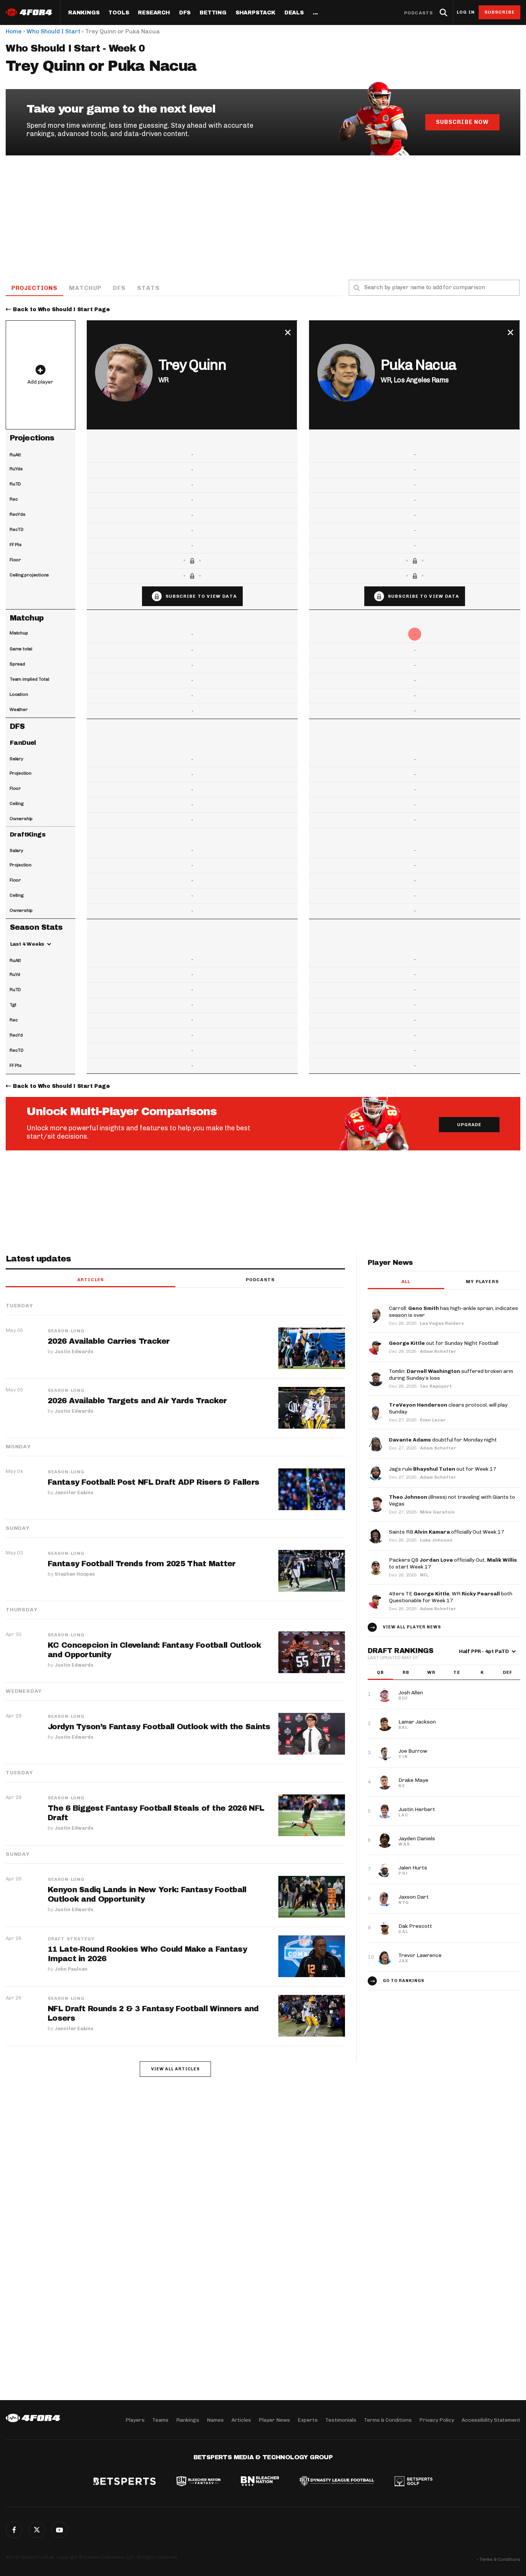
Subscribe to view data (201, 597)
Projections (34, 287)
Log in (466, 12)
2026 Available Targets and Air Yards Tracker (137, 1401)
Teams (160, 2419)
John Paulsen (71, 1968)
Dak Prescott (415, 1926)
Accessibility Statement (491, 2419)
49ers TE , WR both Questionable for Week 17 (450, 1597)
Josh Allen (410, 1693)
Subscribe (499, 12)
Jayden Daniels (416, 1839)
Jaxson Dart (413, 1897)
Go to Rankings (404, 1981)
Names (215, 2419)
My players (482, 1282)
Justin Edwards (74, 1351)
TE (456, 1672)
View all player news (412, 1627)
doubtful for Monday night (443, 1440)
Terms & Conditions (388, 2419)
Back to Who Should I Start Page (61, 310)
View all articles (175, 2069)
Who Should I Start (53, 31)
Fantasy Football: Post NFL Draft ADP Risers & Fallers (154, 1482)
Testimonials (340, 2419)
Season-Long (66, 1331)
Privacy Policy (436, 2419)
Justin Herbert (416, 1810)
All (405, 1282)
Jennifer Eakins (74, 1492)
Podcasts (418, 13)
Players (135, 2419)
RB (406, 1672)
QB (380, 1672)
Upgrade (469, 1125)
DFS (120, 287)
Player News (274, 2419)
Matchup (86, 287)
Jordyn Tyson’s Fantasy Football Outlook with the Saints (159, 1727)
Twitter (36, 2529)
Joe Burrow (412, 1751)
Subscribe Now (462, 122)
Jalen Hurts (412, 1868)
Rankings (83, 13)
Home (14, 31)
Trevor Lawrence (420, 1955)
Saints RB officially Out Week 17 (446, 1532)
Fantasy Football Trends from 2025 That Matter (142, 1564)
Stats (149, 287)
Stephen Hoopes (75, 1574)
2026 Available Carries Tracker (108, 1341)
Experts (308, 2419)
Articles (90, 1280)
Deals (294, 13)
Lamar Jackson (417, 1722)
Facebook (14, 2529)
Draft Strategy (71, 1939)
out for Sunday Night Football (443, 1343)
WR (431, 1672)
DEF (507, 1672)
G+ (59, 2529)
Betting (213, 13)
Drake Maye (413, 1780)
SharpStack (255, 13)
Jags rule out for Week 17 (442, 1469)
